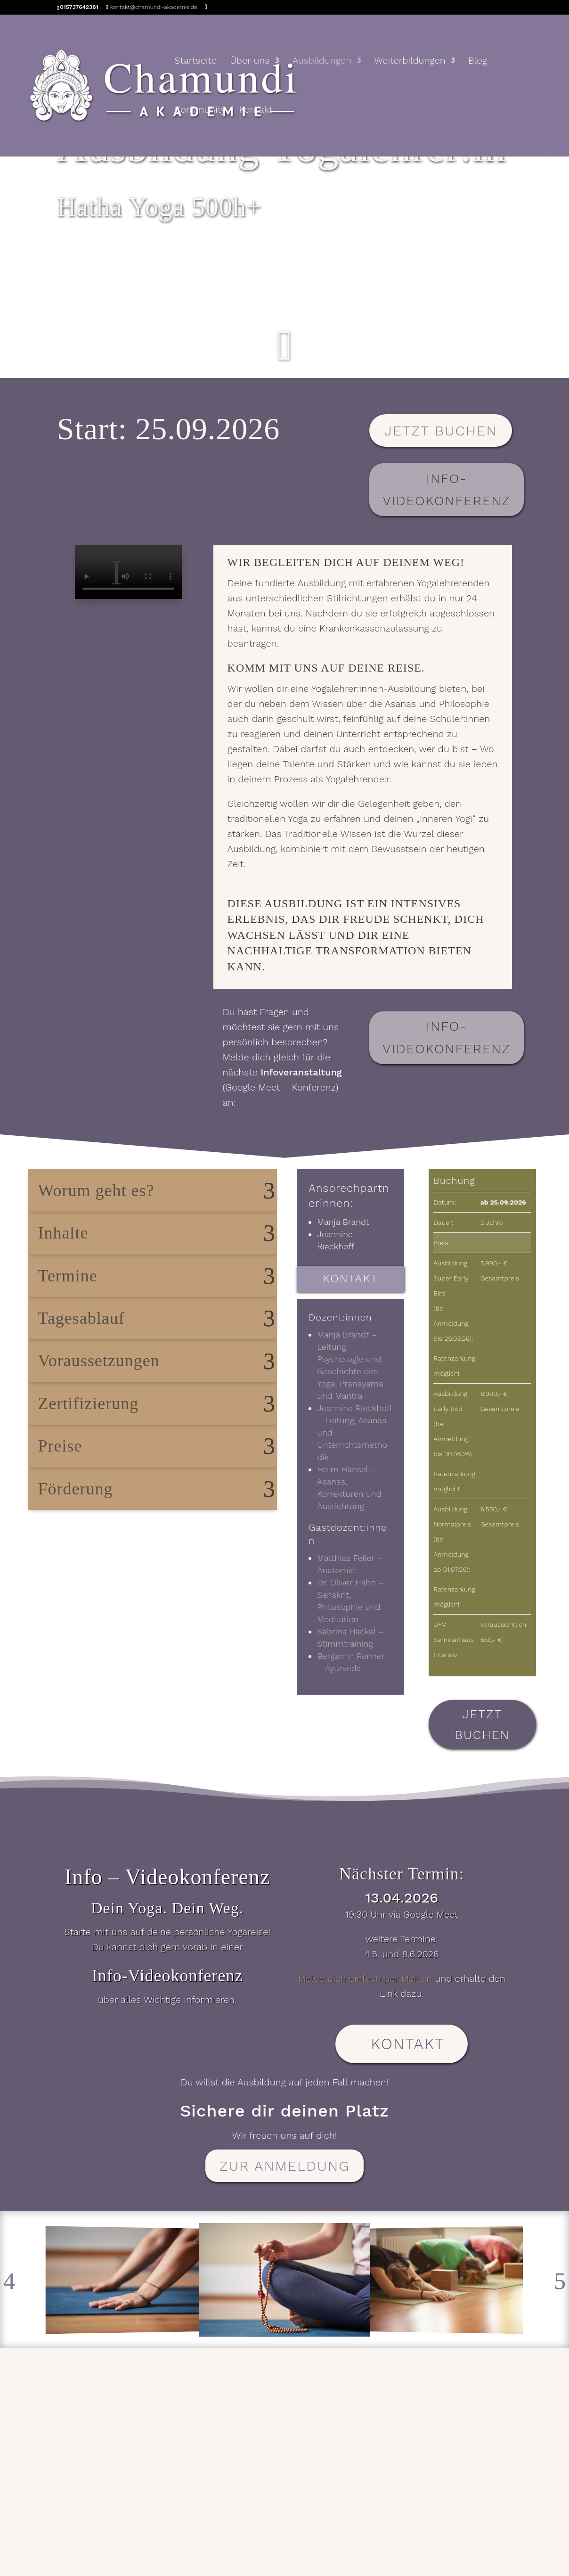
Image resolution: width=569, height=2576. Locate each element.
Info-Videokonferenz (446, 490)
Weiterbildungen (409, 61)
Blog (477, 61)
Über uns (249, 61)
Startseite (195, 61)
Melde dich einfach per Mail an (365, 1978)
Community (200, 110)
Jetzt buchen (440, 430)
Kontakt (255, 110)
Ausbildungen (321, 61)
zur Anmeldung (284, 2166)
